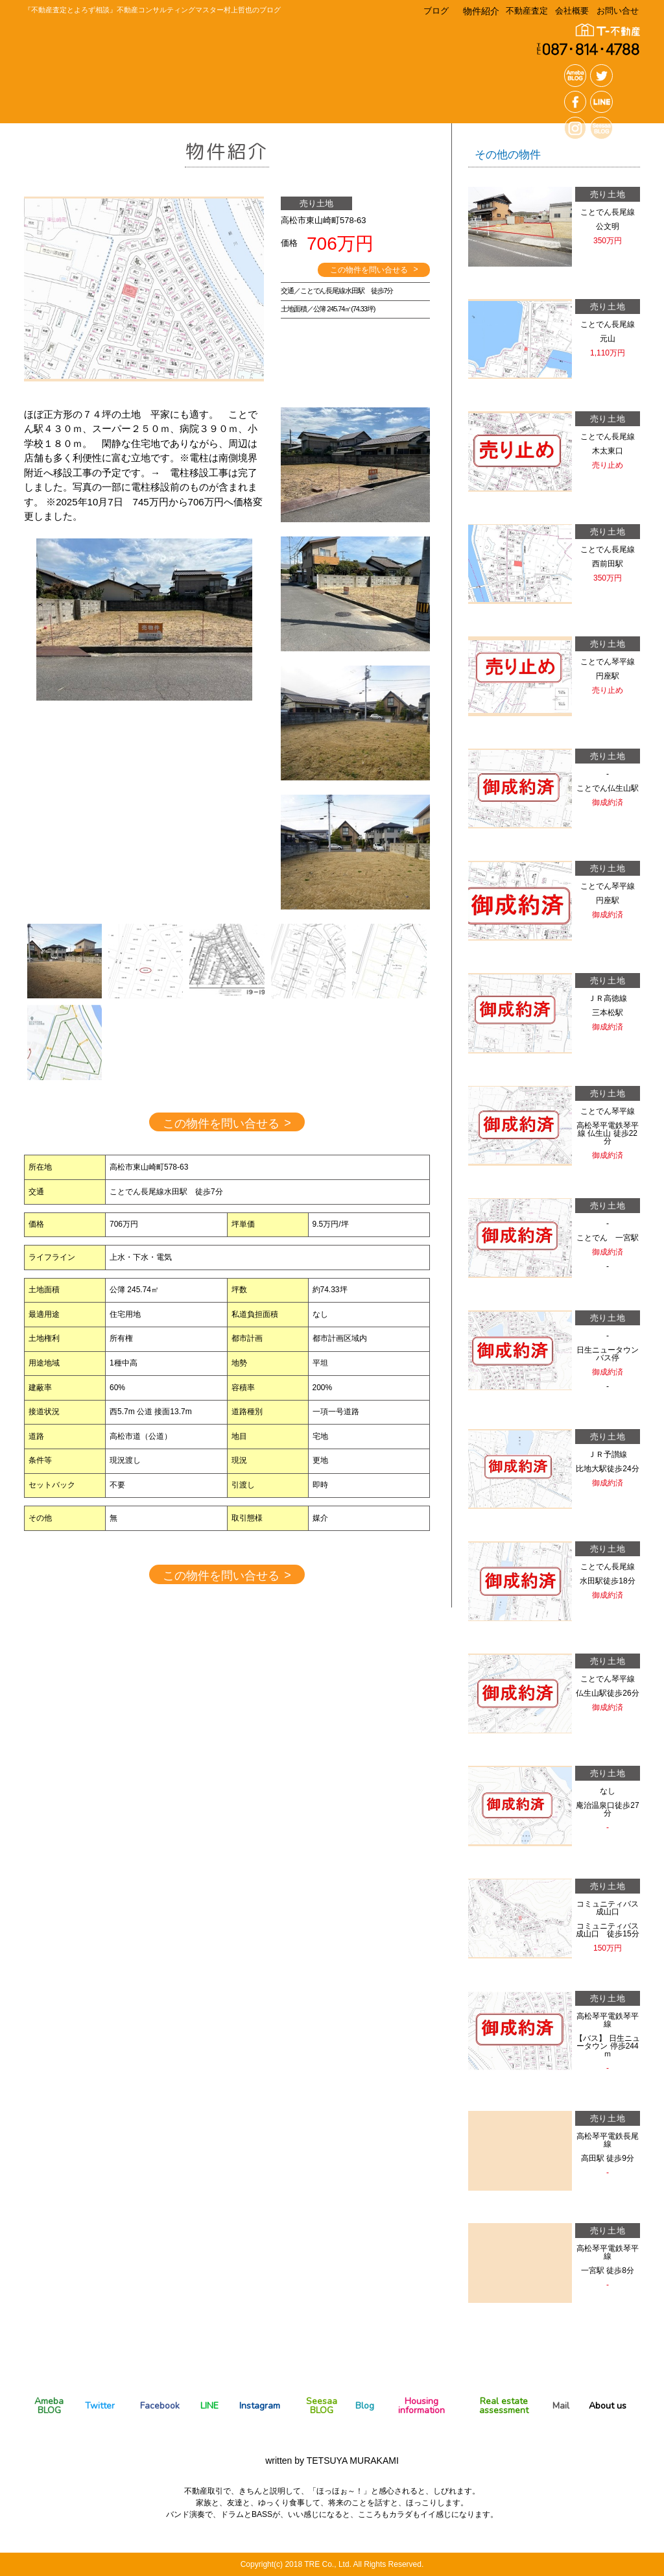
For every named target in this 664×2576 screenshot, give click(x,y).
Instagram (259, 2406)
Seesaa (322, 2405)
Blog (364, 2406)
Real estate (504, 2405)
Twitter (100, 2406)
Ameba (49, 2405)
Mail (560, 2406)
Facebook (160, 2406)
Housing (421, 2405)
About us (607, 2406)
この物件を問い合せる (374, 269)
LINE (209, 2406)
